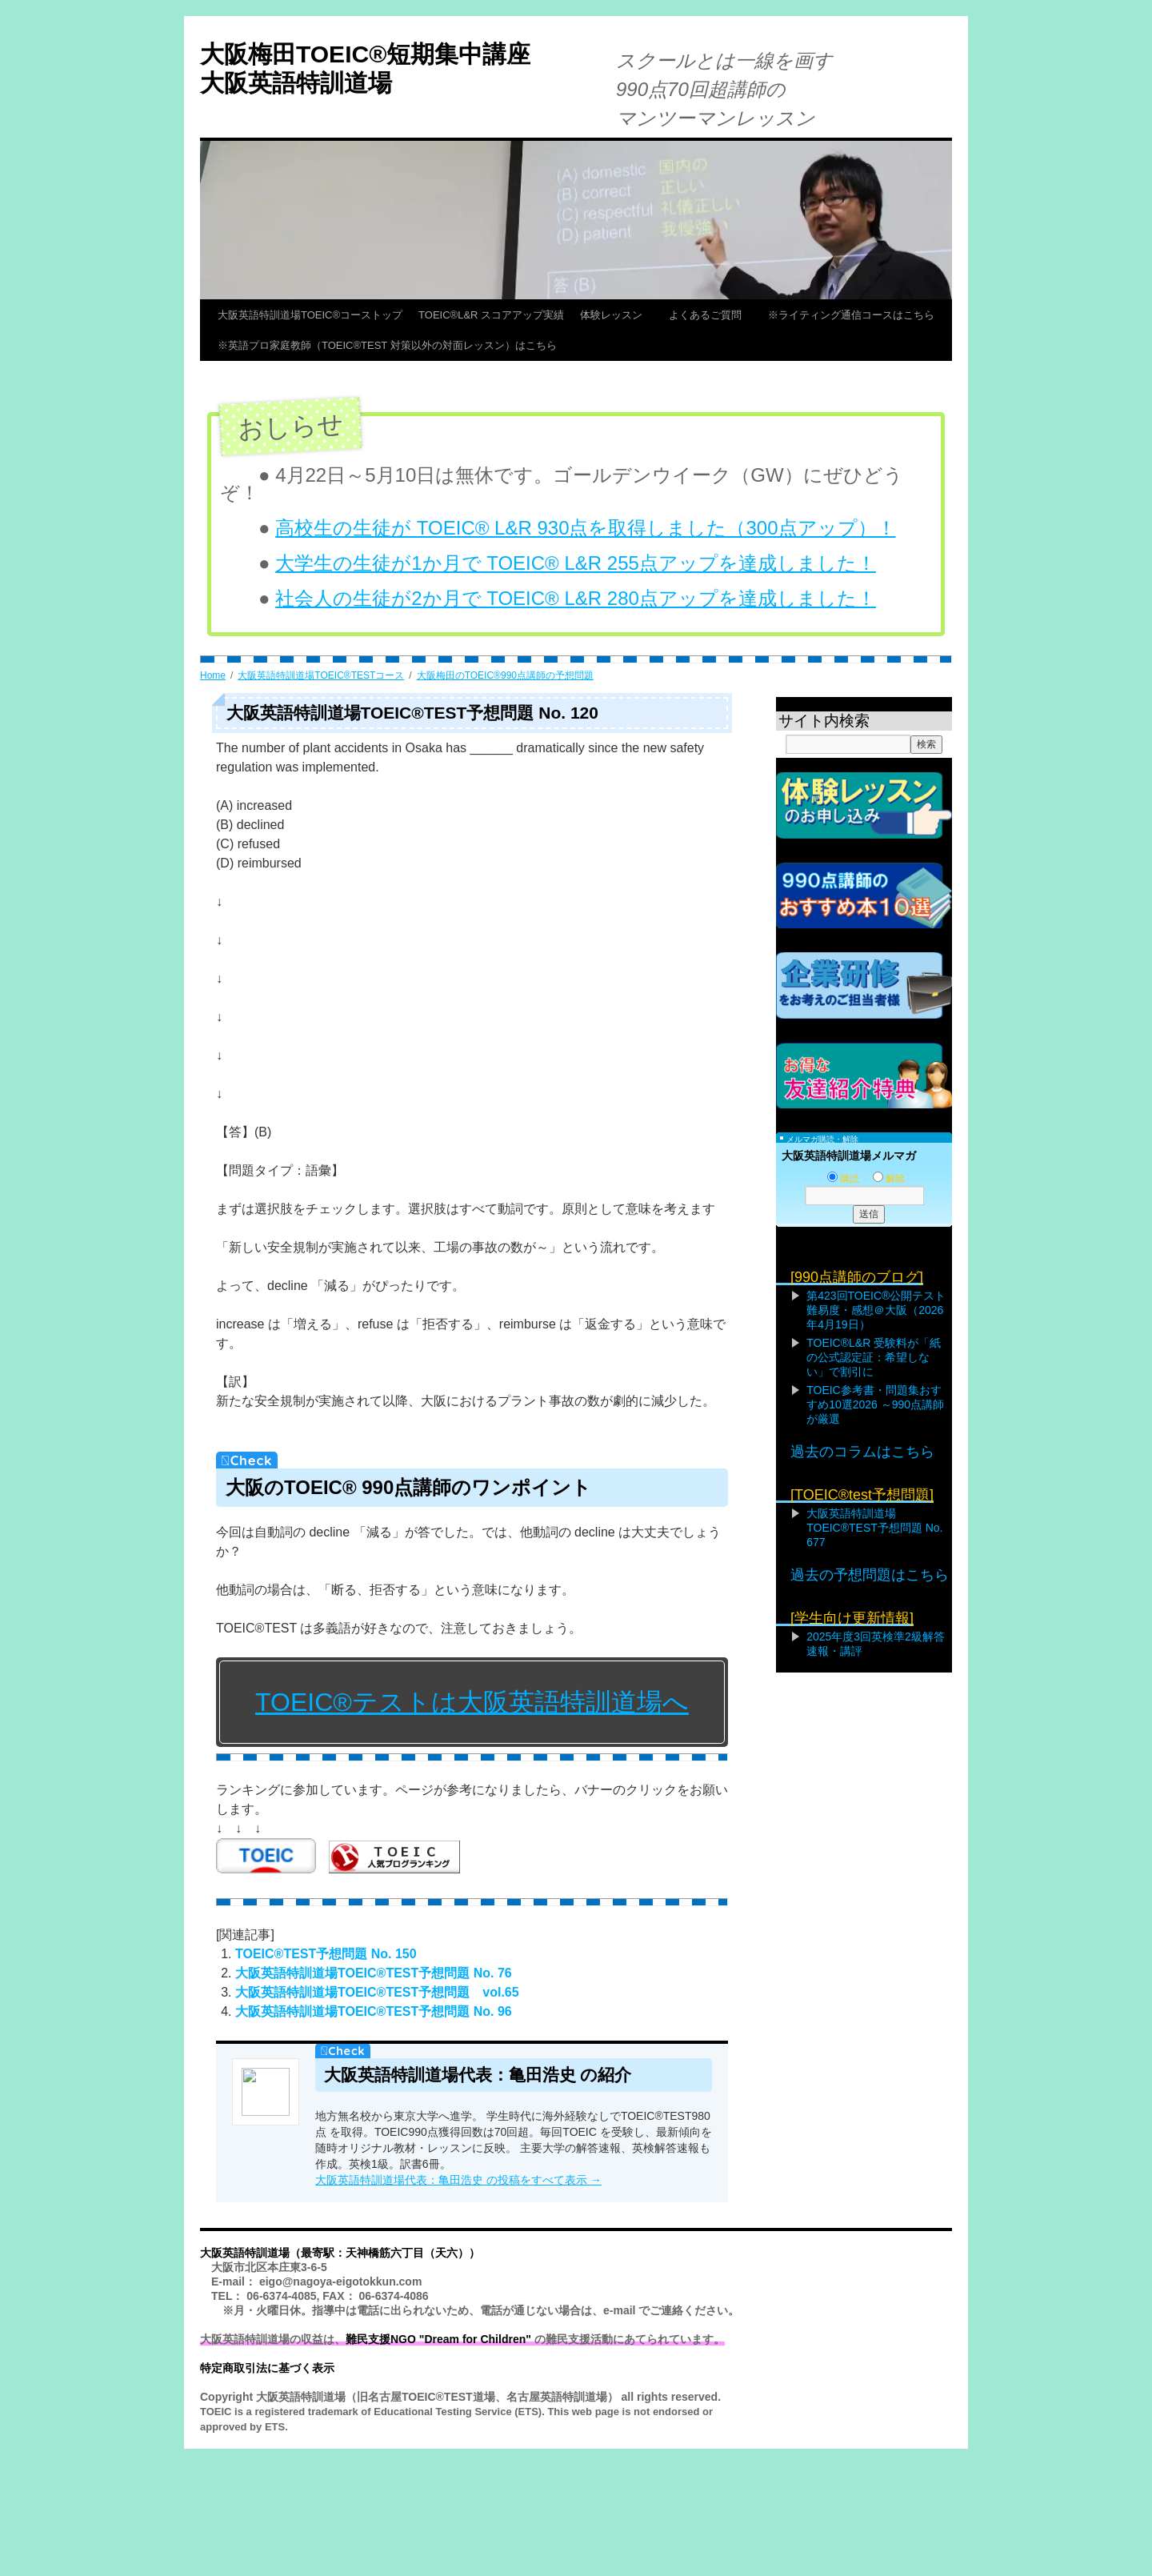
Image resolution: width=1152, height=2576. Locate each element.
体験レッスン (616, 315)
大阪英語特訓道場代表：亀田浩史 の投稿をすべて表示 (458, 2179)
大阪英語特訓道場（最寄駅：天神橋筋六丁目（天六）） (340, 2252)
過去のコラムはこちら (862, 1452)
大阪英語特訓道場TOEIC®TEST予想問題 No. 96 (373, 2011)
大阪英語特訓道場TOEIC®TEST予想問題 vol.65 (377, 1992)
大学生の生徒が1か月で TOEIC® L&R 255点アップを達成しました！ (575, 563)
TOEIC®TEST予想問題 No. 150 (326, 1954)
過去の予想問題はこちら (869, 1575)
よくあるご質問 (710, 315)
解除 (889, 1178)
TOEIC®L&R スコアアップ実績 (491, 315)
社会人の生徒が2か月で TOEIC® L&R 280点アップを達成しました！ (575, 598)
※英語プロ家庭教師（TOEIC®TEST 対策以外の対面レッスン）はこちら (387, 345)
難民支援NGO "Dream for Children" (438, 2339)
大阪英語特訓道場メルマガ (849, 1155)
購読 (843, 1178)
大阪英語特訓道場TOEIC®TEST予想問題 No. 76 (373, 1973)
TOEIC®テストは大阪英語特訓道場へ (472, 1702)
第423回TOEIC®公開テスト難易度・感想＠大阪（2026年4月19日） (876, 1310)
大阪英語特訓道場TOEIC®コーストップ (310, 315)
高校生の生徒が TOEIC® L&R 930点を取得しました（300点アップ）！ (585, 528)
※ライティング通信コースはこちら (851, 315)
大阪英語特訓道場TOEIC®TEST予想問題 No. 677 (874, 1527)
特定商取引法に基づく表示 (267, 2368)
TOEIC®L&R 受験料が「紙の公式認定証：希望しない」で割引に (873, 1357)
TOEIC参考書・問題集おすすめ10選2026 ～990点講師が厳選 (875, 1404)
